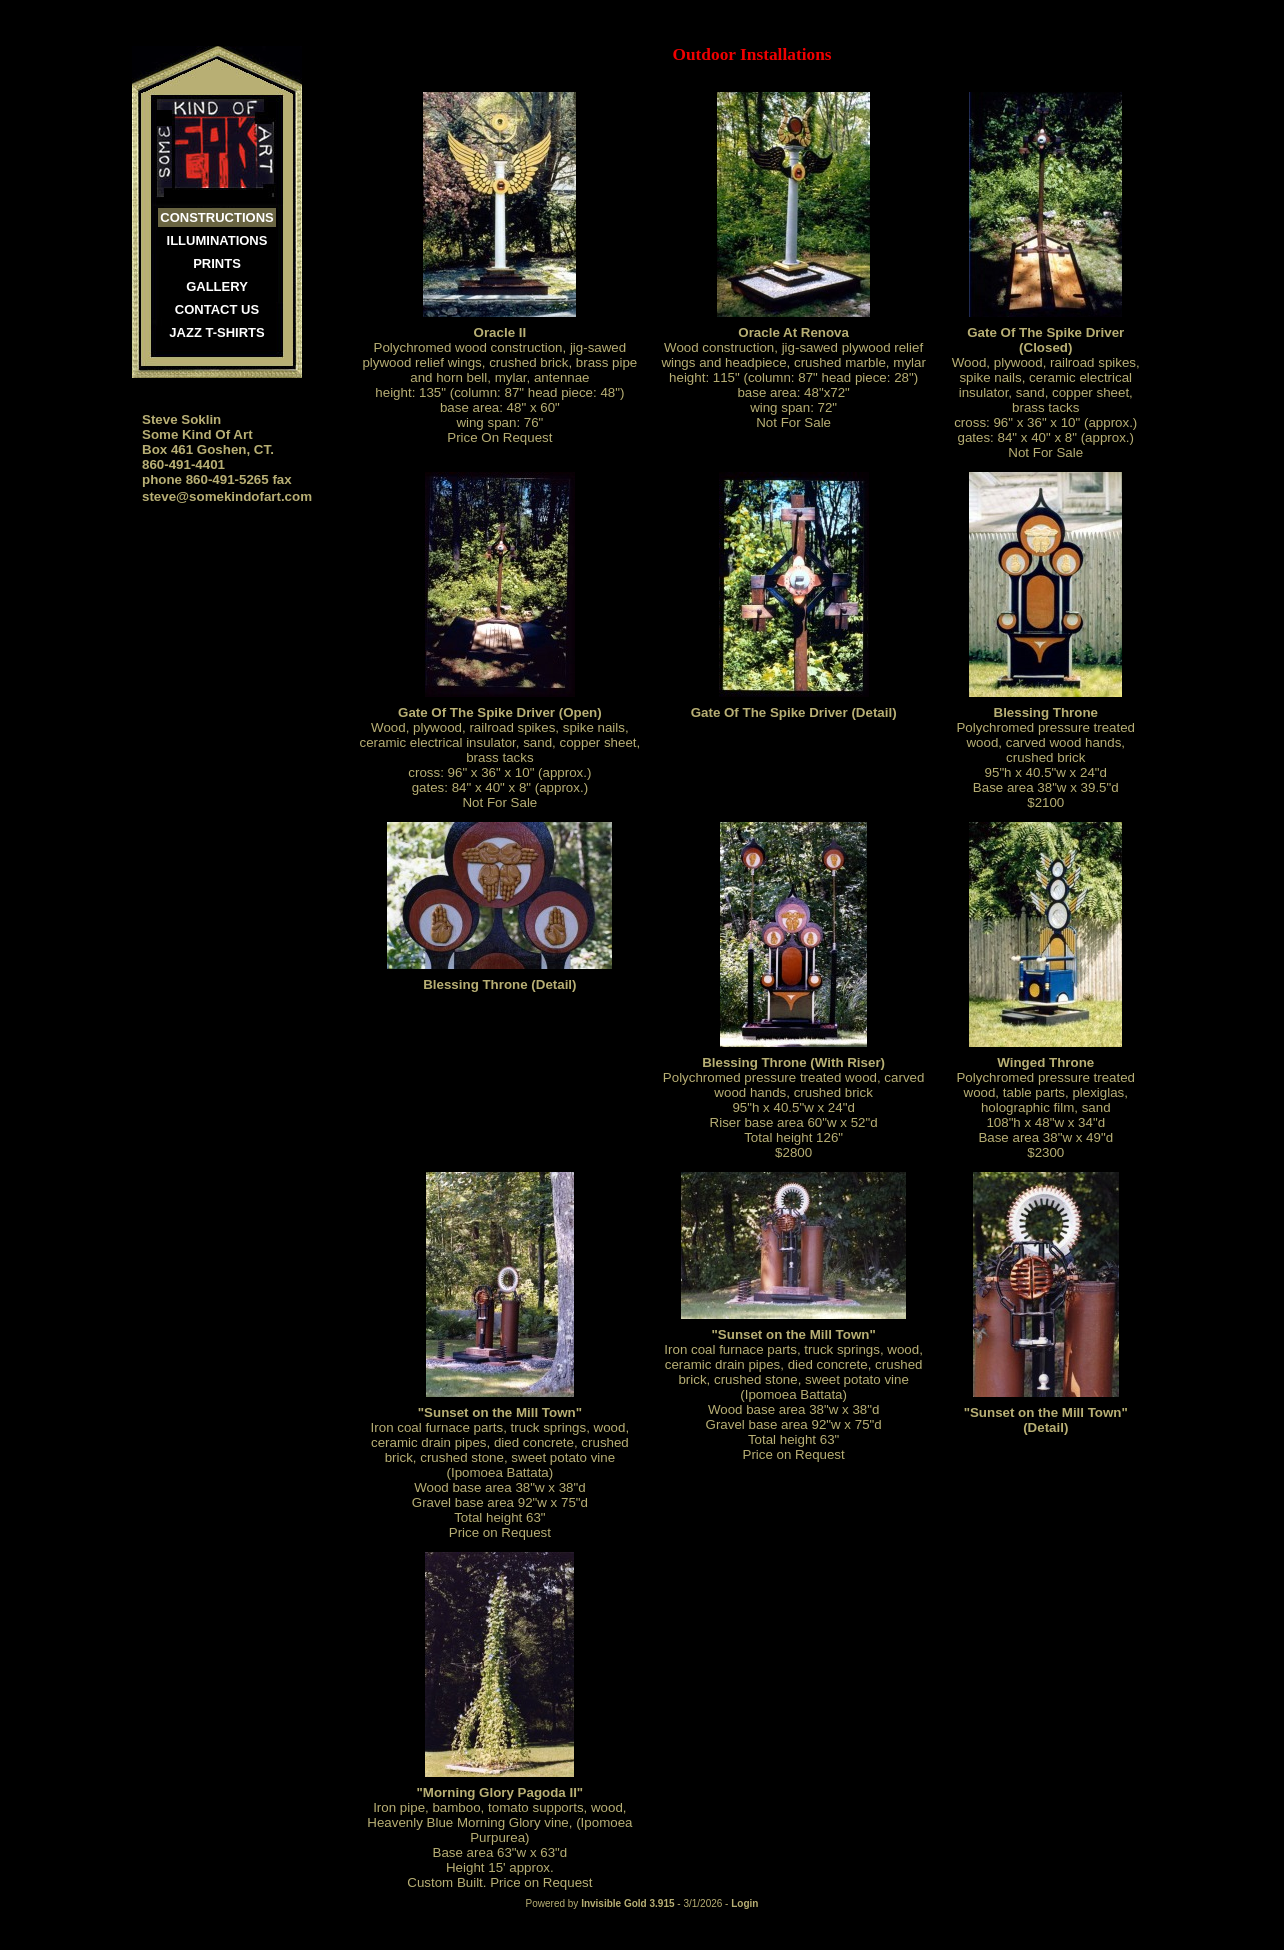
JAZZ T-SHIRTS (216, 332)
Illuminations (217, 240)
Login (744, 1903)
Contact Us (217, 309)
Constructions (216, 217)
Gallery (217, 286)
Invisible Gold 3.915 (629, 1903)
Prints (217, 263)
